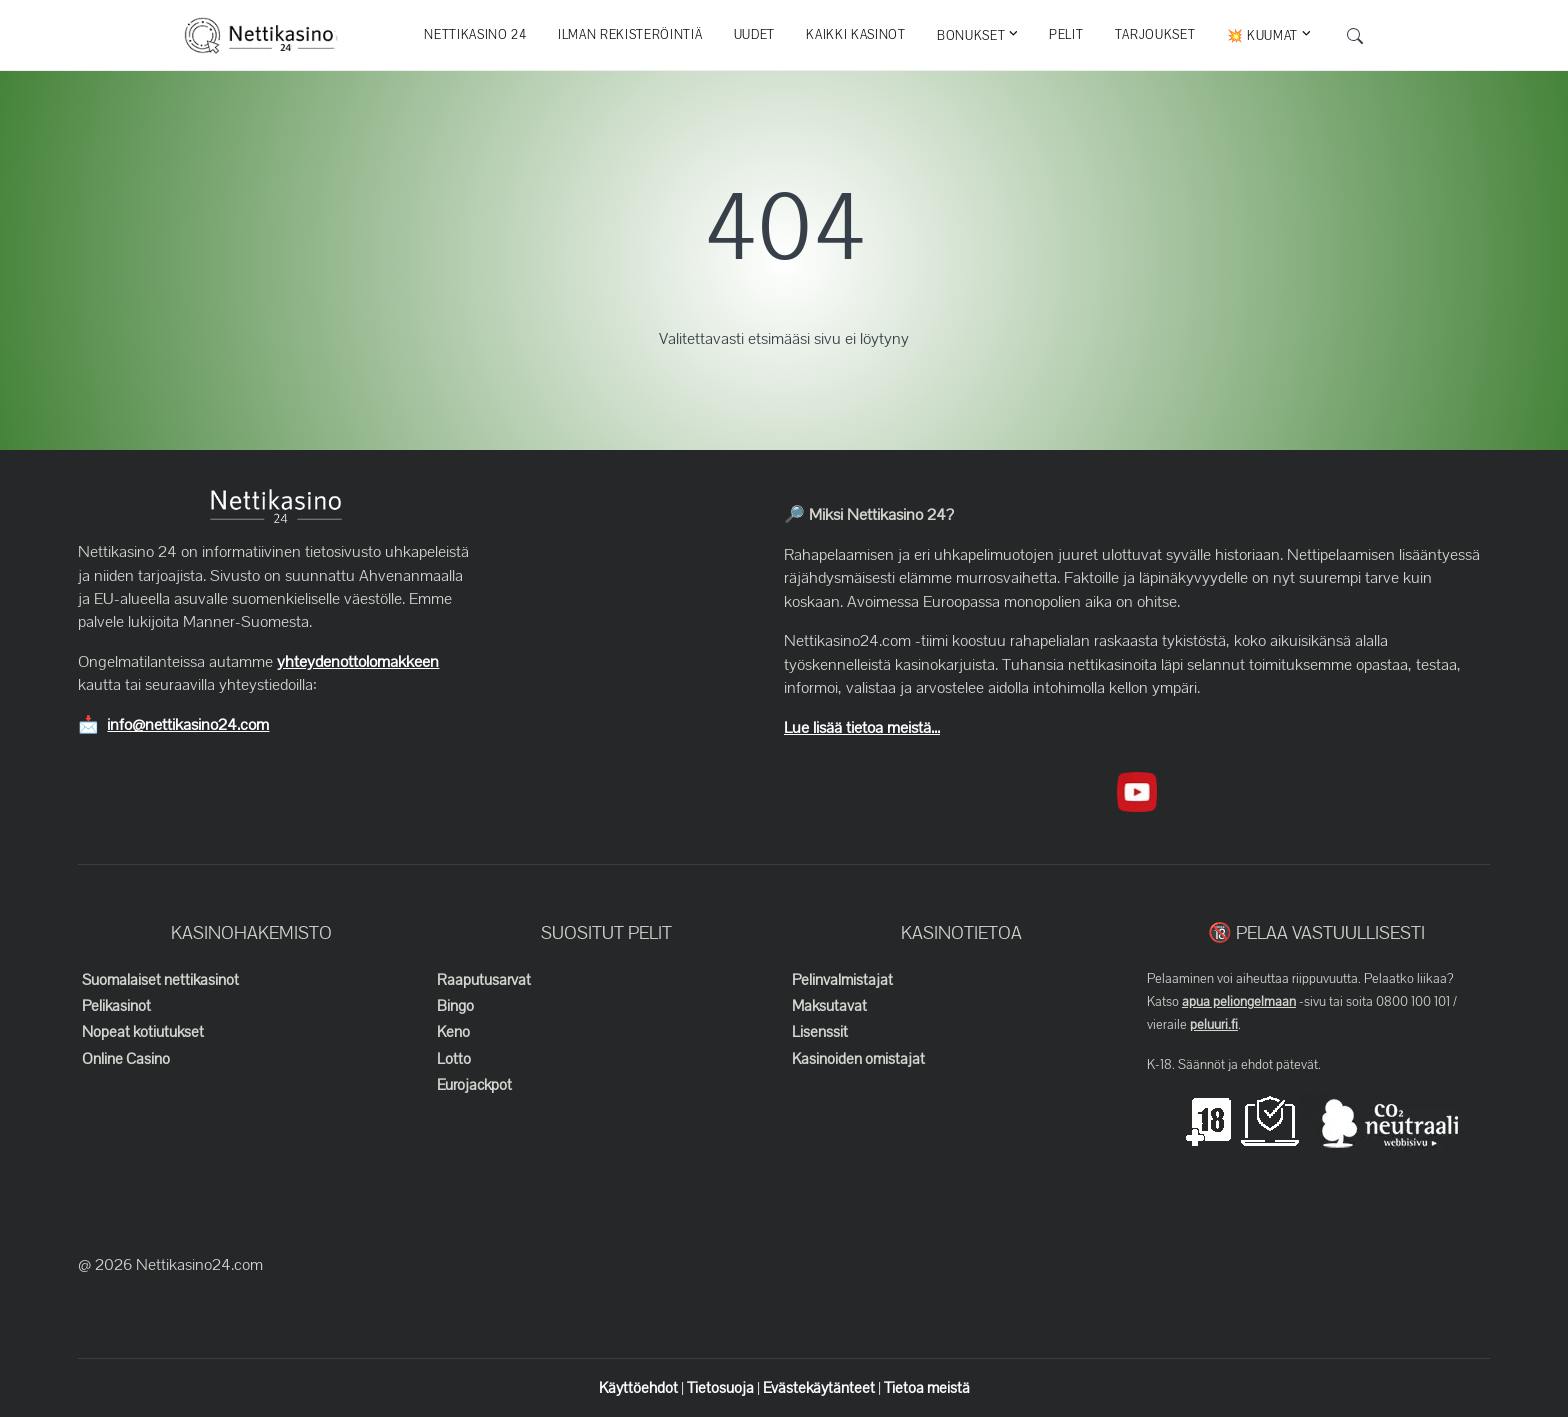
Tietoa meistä (927, 1388)
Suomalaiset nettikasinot (160, 980)
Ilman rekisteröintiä (630, 35)
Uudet (754, 35)
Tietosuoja (722, 1388)
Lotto (454, 1059)
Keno (453, 1032)
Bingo (455, 1006)
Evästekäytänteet (820, 1388)
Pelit (1066, 35)
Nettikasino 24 (475, 35)
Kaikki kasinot (855, 35)
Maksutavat (829, 1006)
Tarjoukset (1155, 35)
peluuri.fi (1214, 1025)
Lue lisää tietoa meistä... (862, 728)
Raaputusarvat (484, 980)
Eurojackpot (474, 1085)
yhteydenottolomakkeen (358, 662)
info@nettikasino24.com (188, 725)
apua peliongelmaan (1239, 1002)
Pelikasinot (116, 1006)
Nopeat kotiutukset (143, 1032)
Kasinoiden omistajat (858, 1059)
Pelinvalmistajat (842, 980)
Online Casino (126, 1059)
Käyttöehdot (640, 1388)
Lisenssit (820, 1032)
